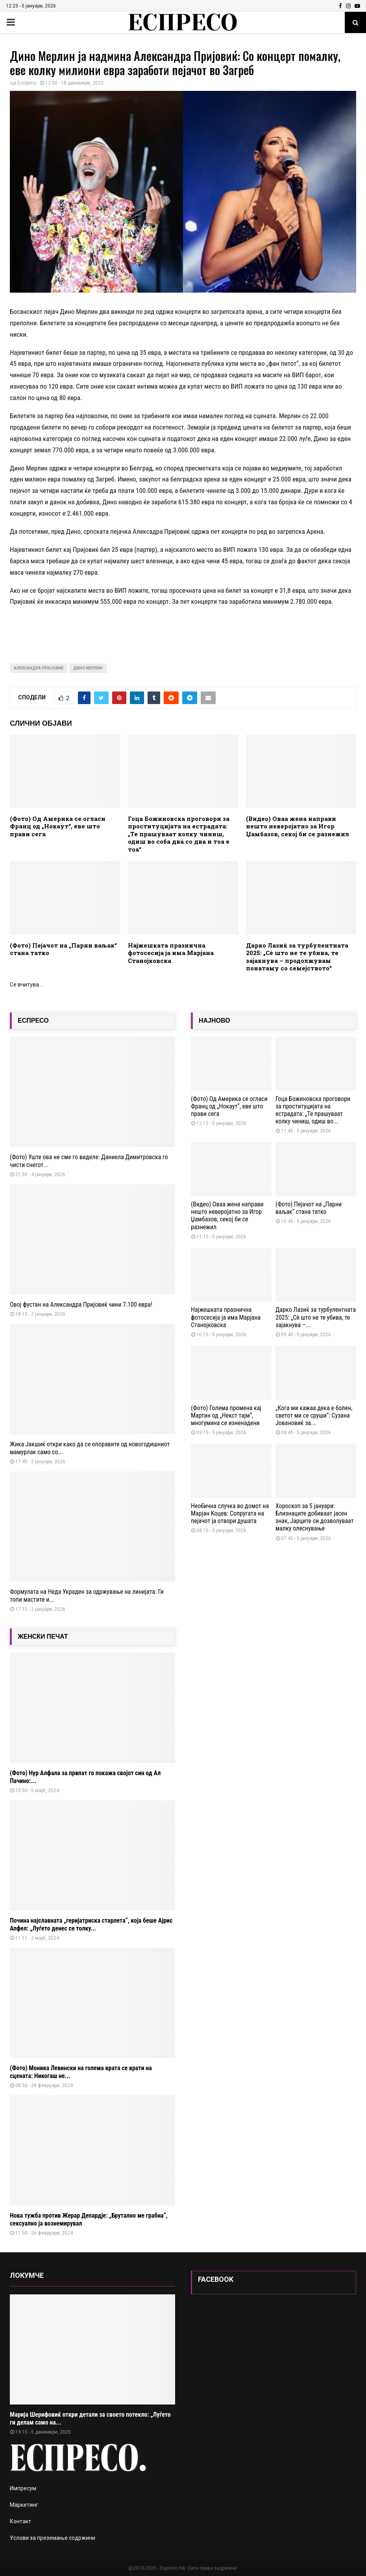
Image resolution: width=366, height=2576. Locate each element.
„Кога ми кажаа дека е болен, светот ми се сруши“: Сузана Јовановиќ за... (313, 1415)
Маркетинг (24, 2505)
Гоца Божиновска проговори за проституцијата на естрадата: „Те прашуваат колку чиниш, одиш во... (312, 1110)
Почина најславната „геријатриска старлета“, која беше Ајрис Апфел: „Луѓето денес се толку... (91, 1924)
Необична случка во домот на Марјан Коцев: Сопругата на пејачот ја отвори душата (230, 1513)
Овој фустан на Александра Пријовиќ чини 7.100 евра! (81, 1304)
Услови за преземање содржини (52, 2538)
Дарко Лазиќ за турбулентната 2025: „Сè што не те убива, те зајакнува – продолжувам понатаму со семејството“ (297, 956)
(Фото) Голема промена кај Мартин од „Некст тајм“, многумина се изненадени (226, 1415)
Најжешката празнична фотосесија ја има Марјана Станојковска (171, 952)
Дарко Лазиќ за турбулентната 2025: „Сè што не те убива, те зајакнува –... (315, 1317)
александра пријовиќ (38, 668)
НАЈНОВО (214, 1020)
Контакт (20, 2521)
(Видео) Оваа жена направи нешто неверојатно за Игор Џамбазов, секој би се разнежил (297, 826)
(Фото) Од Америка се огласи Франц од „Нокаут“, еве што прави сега (57, 826)
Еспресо (26, 83)
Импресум (23, 2488)
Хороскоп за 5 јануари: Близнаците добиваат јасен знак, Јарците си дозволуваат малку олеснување (314, 1517)
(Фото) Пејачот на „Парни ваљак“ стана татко (63, 949)
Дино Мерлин (88, 668)
